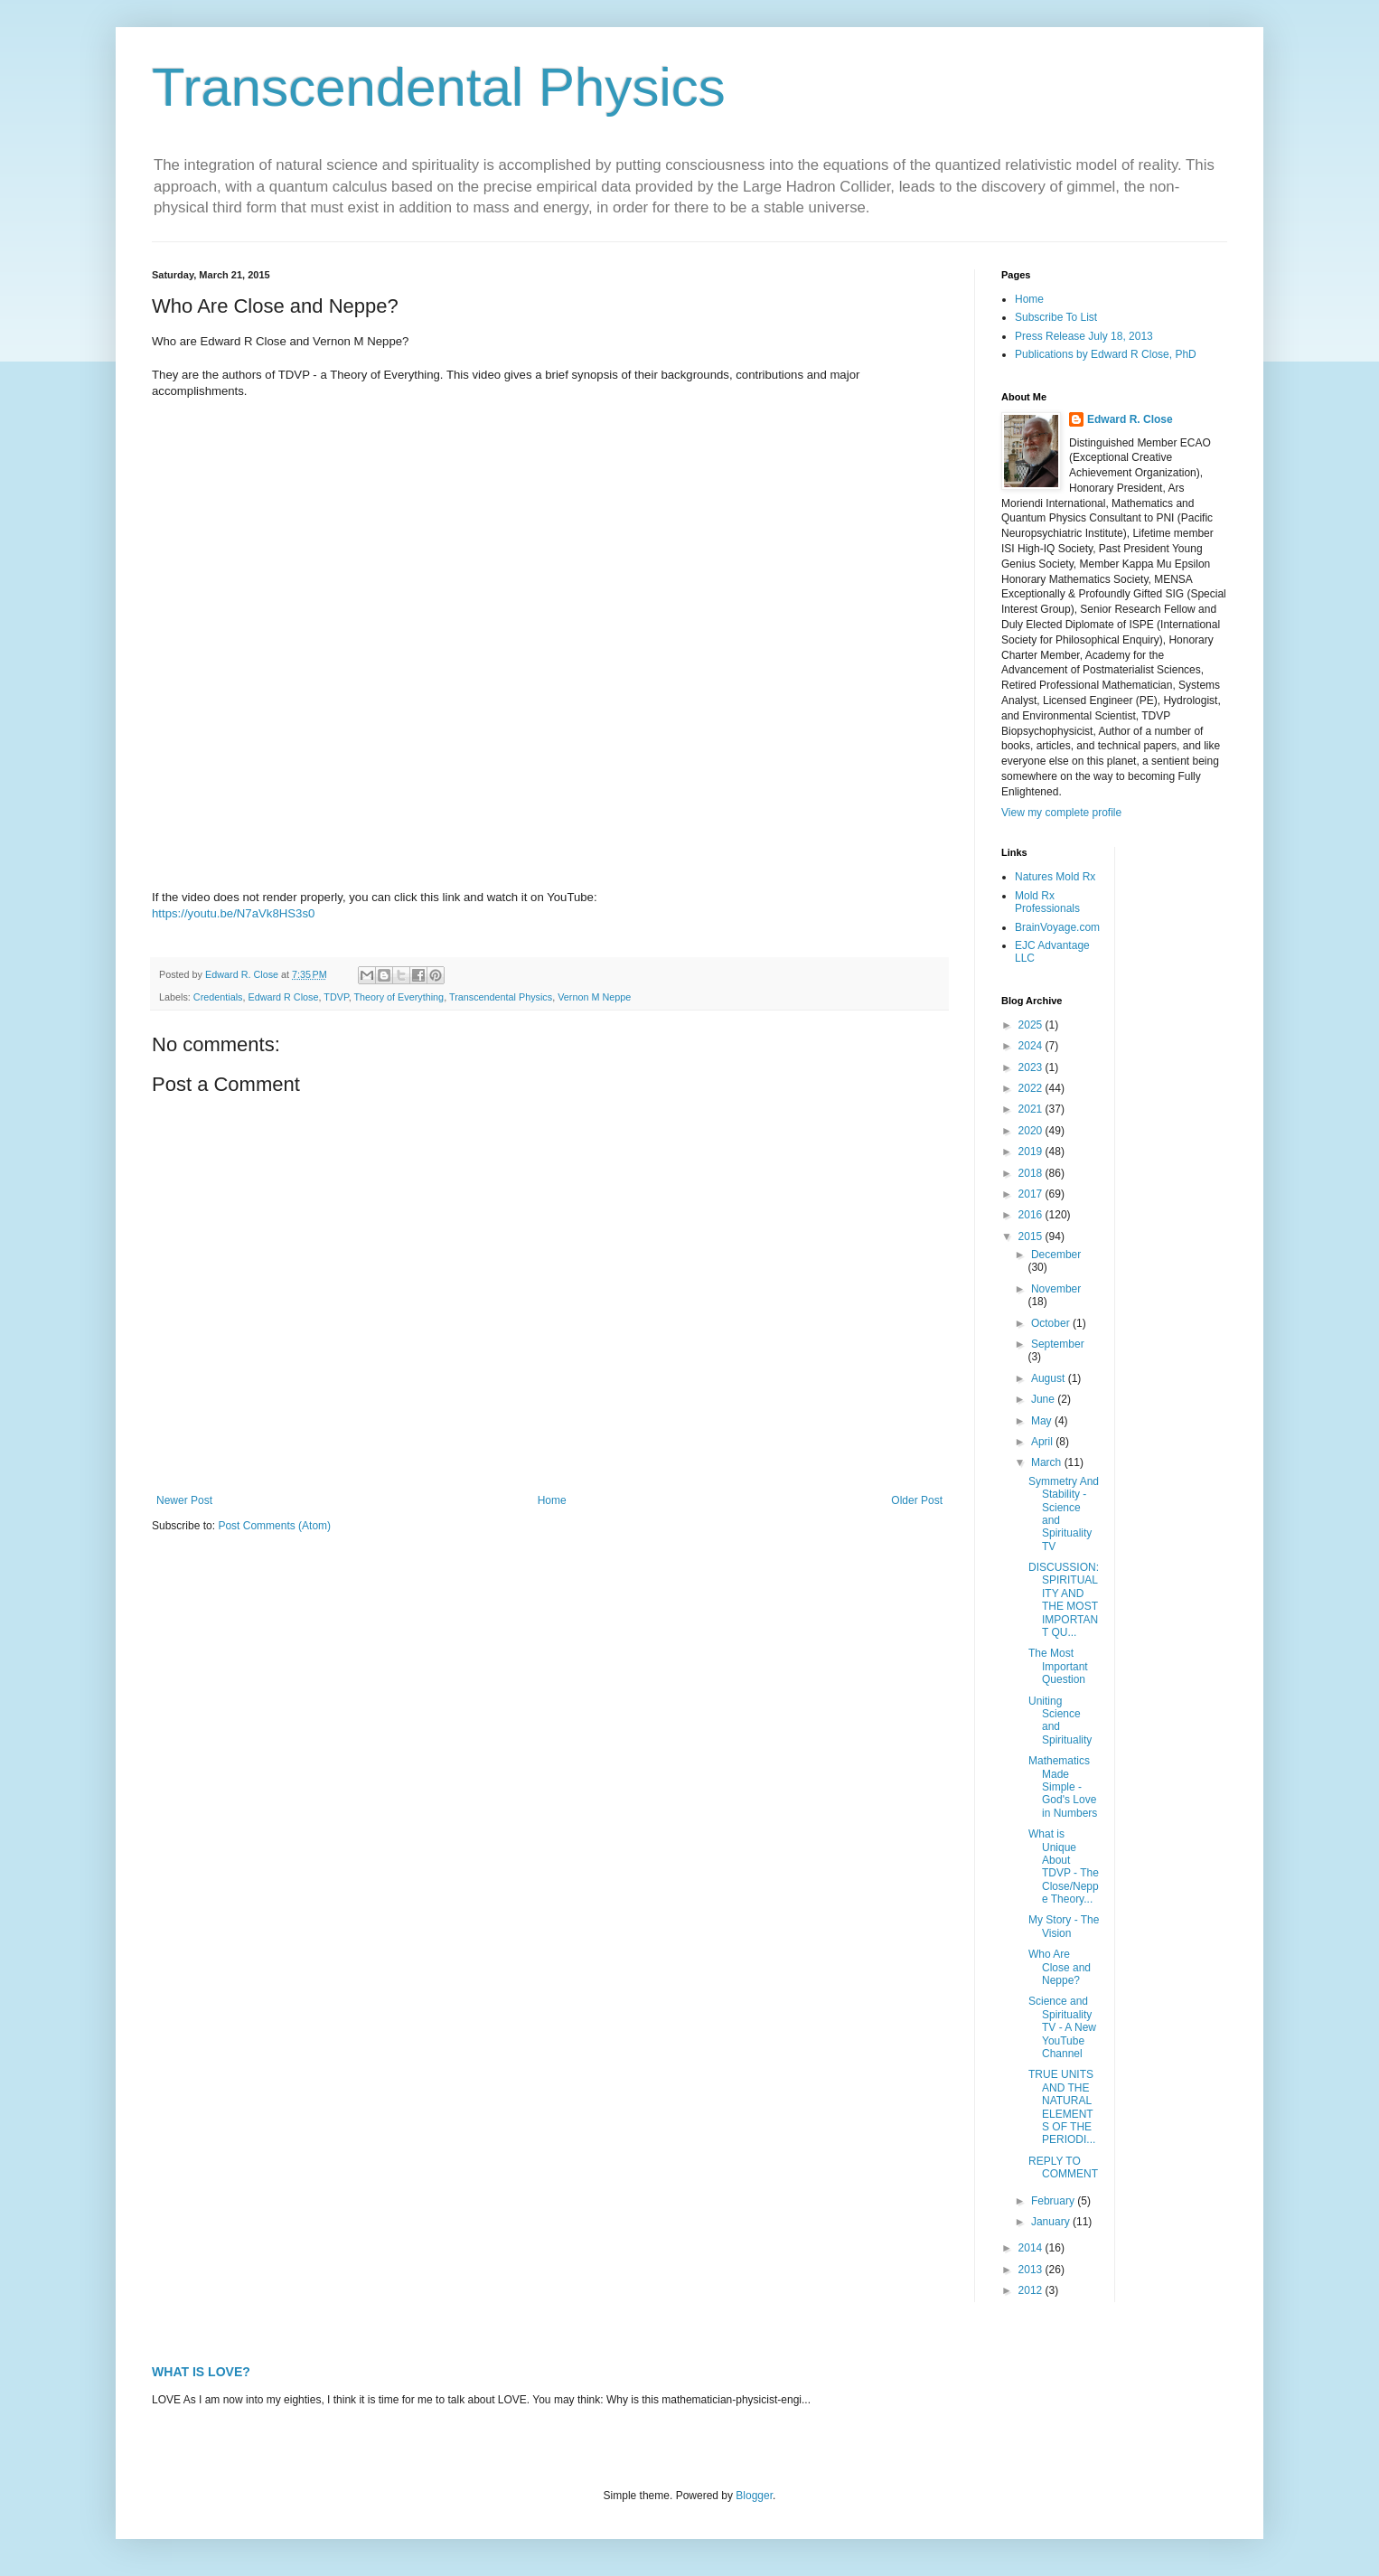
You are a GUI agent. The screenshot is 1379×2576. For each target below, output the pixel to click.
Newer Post (184, 1500)
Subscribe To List (1056, 317)
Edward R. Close (1130, 419)
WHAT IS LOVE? (201, 2371)
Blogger (754, 2495)
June (1044, 1399)
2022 (1032, 1088)
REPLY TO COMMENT (1063, 2167)
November (1056, 1289)
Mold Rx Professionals (1047, 902)
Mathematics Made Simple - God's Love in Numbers (1062, 1786)
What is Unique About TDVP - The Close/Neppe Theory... (1063, 1866)
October (1052, 1323)
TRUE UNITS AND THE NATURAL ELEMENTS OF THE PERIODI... (1061, 2107)
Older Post (917, 1500)
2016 (1032, 1214)
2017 (1032, 1194)
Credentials (218, 997)
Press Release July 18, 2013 (1084, 336)
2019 (1032, 1151)
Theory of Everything (399, 997)
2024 (1032, 1045)
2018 (1032, 1173)
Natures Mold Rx (1055, 876)
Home (552, 1500)
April (1043, 1441)
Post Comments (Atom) (274, 1525)
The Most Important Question (1058, 1666)
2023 (1032, 1067)
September (1057, 1344)
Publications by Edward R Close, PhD (1105, 354)
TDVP (336, 997)
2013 (1032, 2269)
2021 (1032, 1109)
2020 (1032, 1130)
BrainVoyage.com (1057, 927)
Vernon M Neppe (594, 997)
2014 (1032, 2248)
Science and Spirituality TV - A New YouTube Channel (1062, 2027)
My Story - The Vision (1063, 1926)
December (1056, 1254)
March (1048, 1462)
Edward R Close (283, 997)
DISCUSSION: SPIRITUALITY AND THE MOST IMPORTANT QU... (1063, 1600)
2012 (1032, 2290)
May (1043, 1421)
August (1049, 1378)
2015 (1032, 1236)
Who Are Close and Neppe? (1059, 1967)
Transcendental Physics (439, 87)
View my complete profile (1061, 812)
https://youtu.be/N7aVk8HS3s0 (233, 913)
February (1054, 2201)
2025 (1032, 1025)
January (1052, 2221)
